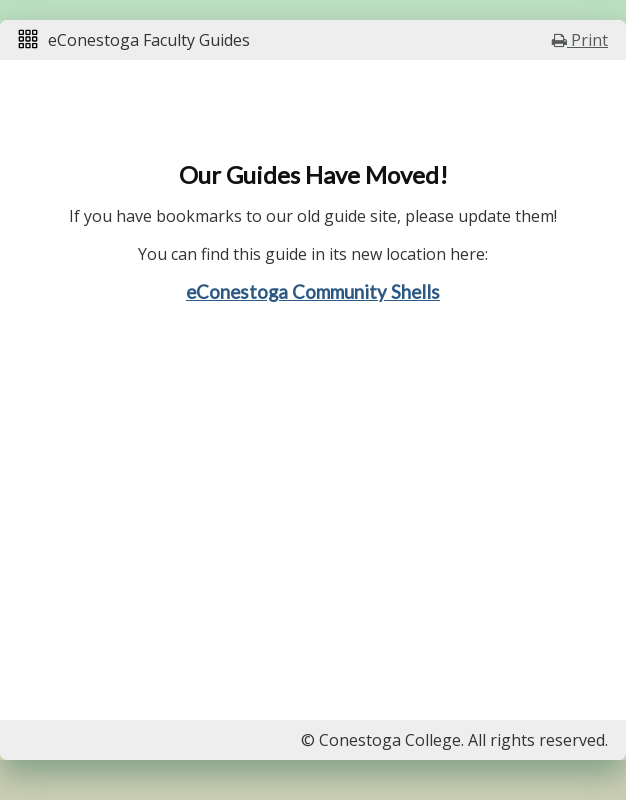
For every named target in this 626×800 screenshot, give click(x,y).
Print (580, 40)
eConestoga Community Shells (313, 292)
